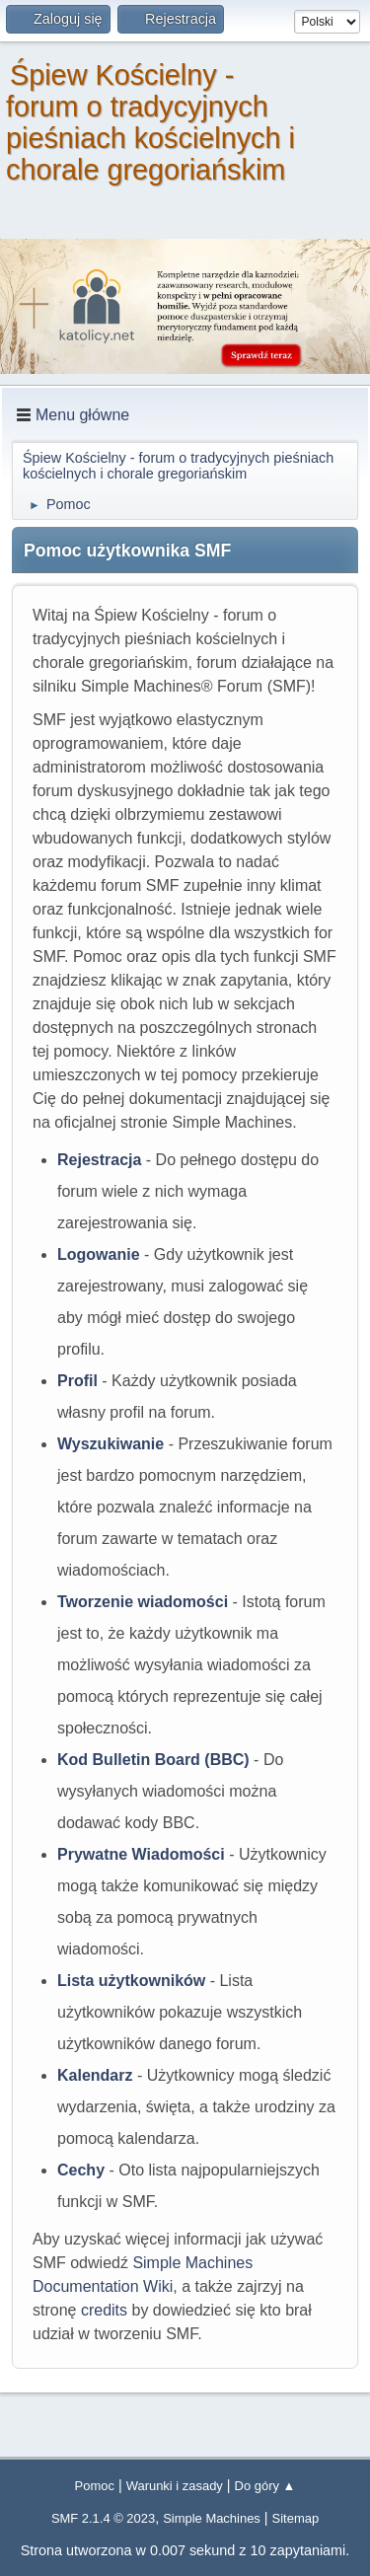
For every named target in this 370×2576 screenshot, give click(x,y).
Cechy (81, 2170)
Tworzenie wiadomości (142, 1601)
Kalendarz (94, 2075)
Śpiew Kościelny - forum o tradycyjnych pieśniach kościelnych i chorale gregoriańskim (150, 122)
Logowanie (98, 1254)
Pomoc (94, 2485)
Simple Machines (211, 2518)
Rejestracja (99, 1159)
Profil (77, 1380)
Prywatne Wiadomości (141, 1854)
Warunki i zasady (174, 2485)
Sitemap (296, 2518)
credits (104, 2310)
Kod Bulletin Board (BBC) (153, 1759)
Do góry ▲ (265, 2485)
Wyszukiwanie (110, 1443)
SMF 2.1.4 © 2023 (103, 2518)
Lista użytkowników (131, 1980)
